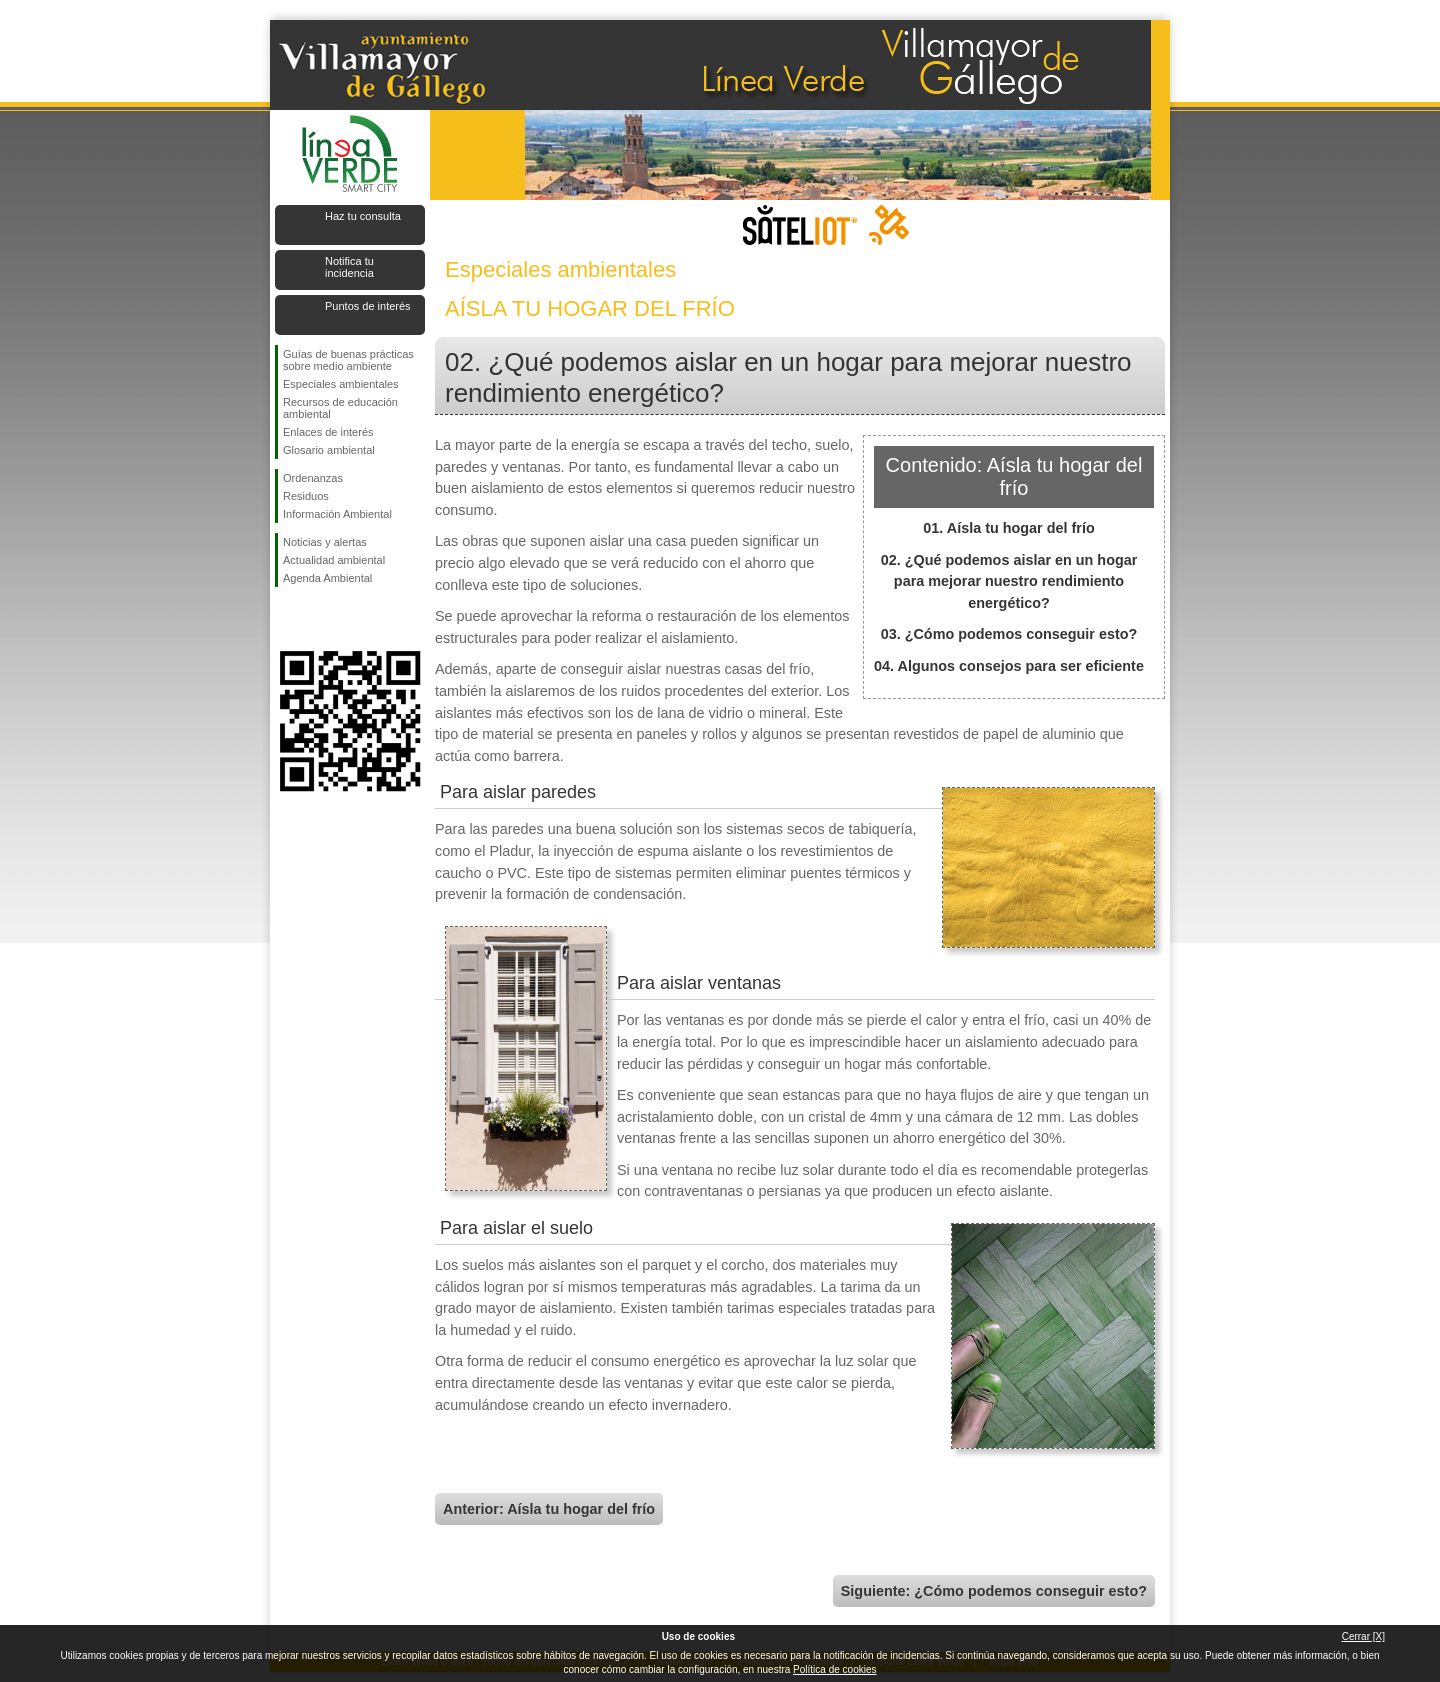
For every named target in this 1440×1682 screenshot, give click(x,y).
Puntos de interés (368, 306)
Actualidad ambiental (334, 560)
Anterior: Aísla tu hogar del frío (549, 1509)
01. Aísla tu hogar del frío (1008, 528)
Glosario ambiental (329, 450)
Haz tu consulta (363, 216)
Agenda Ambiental (327, 578)
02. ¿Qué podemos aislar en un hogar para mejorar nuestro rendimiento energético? (1009, 581)
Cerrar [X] (1363, 1636)
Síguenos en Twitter (320, 619)
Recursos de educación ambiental (340, 408)
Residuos (306, 496)
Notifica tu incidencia (349, 267)
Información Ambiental (337, 514)
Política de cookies (834, 1669)
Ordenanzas (313, 478)
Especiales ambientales (341, 384)
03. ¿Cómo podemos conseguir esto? (1009, 634)
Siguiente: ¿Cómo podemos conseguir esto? (994, 1591)
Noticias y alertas (325, 542)
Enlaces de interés (328, 432)
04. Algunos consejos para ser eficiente (1009, 666)
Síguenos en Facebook (287, 619)
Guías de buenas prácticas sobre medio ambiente (348, 360)
